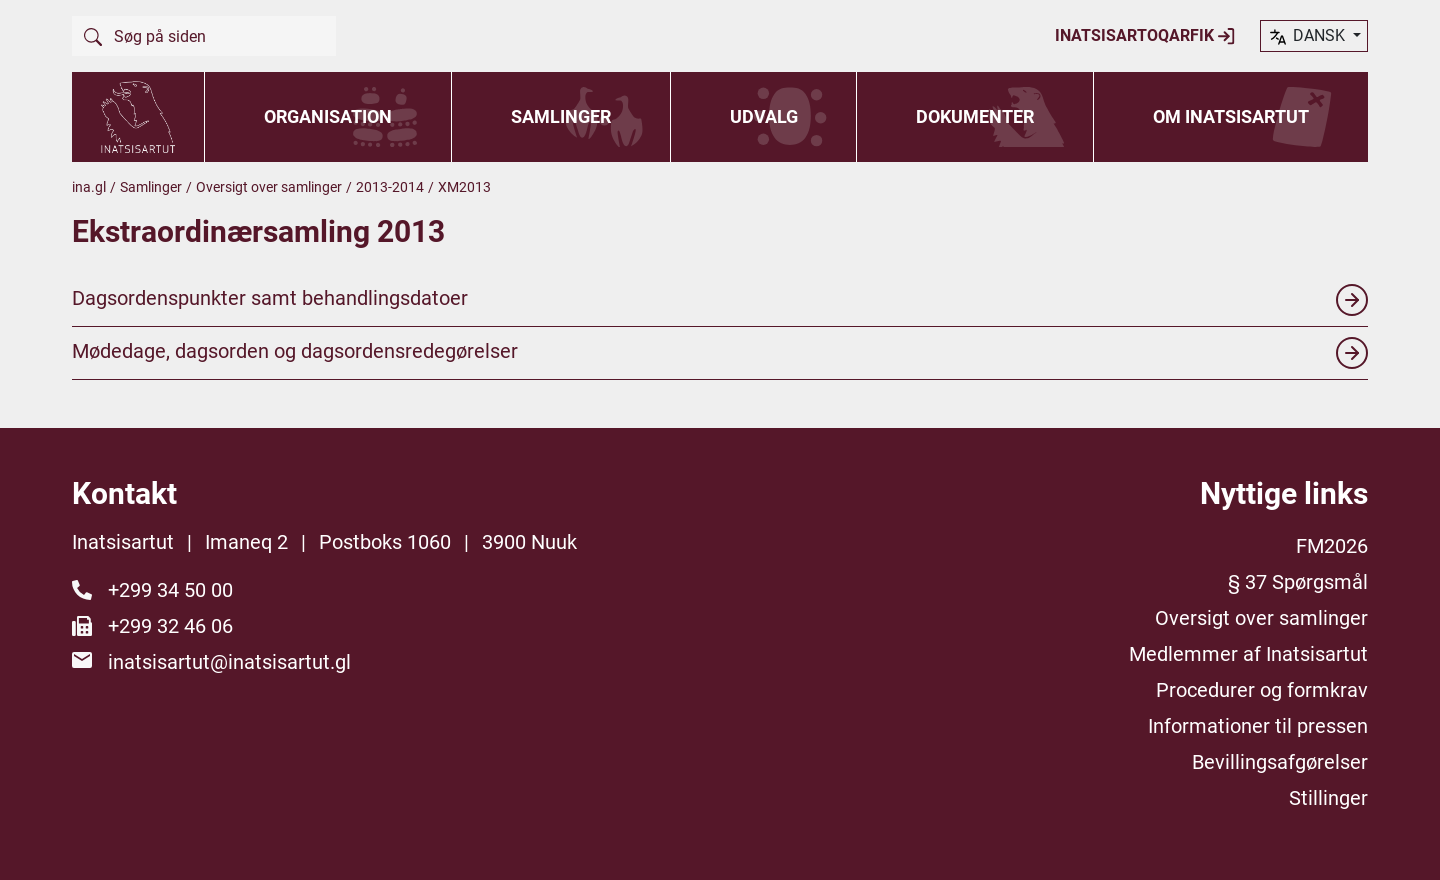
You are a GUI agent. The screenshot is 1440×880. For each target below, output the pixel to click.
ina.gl (89, 187)
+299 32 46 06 (170, 626)
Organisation (328, 116)
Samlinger (561, 116)
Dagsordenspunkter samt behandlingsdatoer (720, 300)
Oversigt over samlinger (269, 187)
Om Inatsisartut (1231, 116)
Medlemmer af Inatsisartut (1248, 654)
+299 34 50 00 (170, 590)
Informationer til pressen (1258, 726)
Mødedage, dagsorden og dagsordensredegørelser (720, 353)
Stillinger (1328, 798)
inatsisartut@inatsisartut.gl (229, 662)
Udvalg (764, 116)
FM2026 (1332, 546)
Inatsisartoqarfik (1145, 36)
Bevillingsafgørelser (1280, 762)
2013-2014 (390, 187)
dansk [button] (1308, 37)
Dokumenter (975, 116)
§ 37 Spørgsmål (1298, 582)
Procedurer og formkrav (1262, 690)
